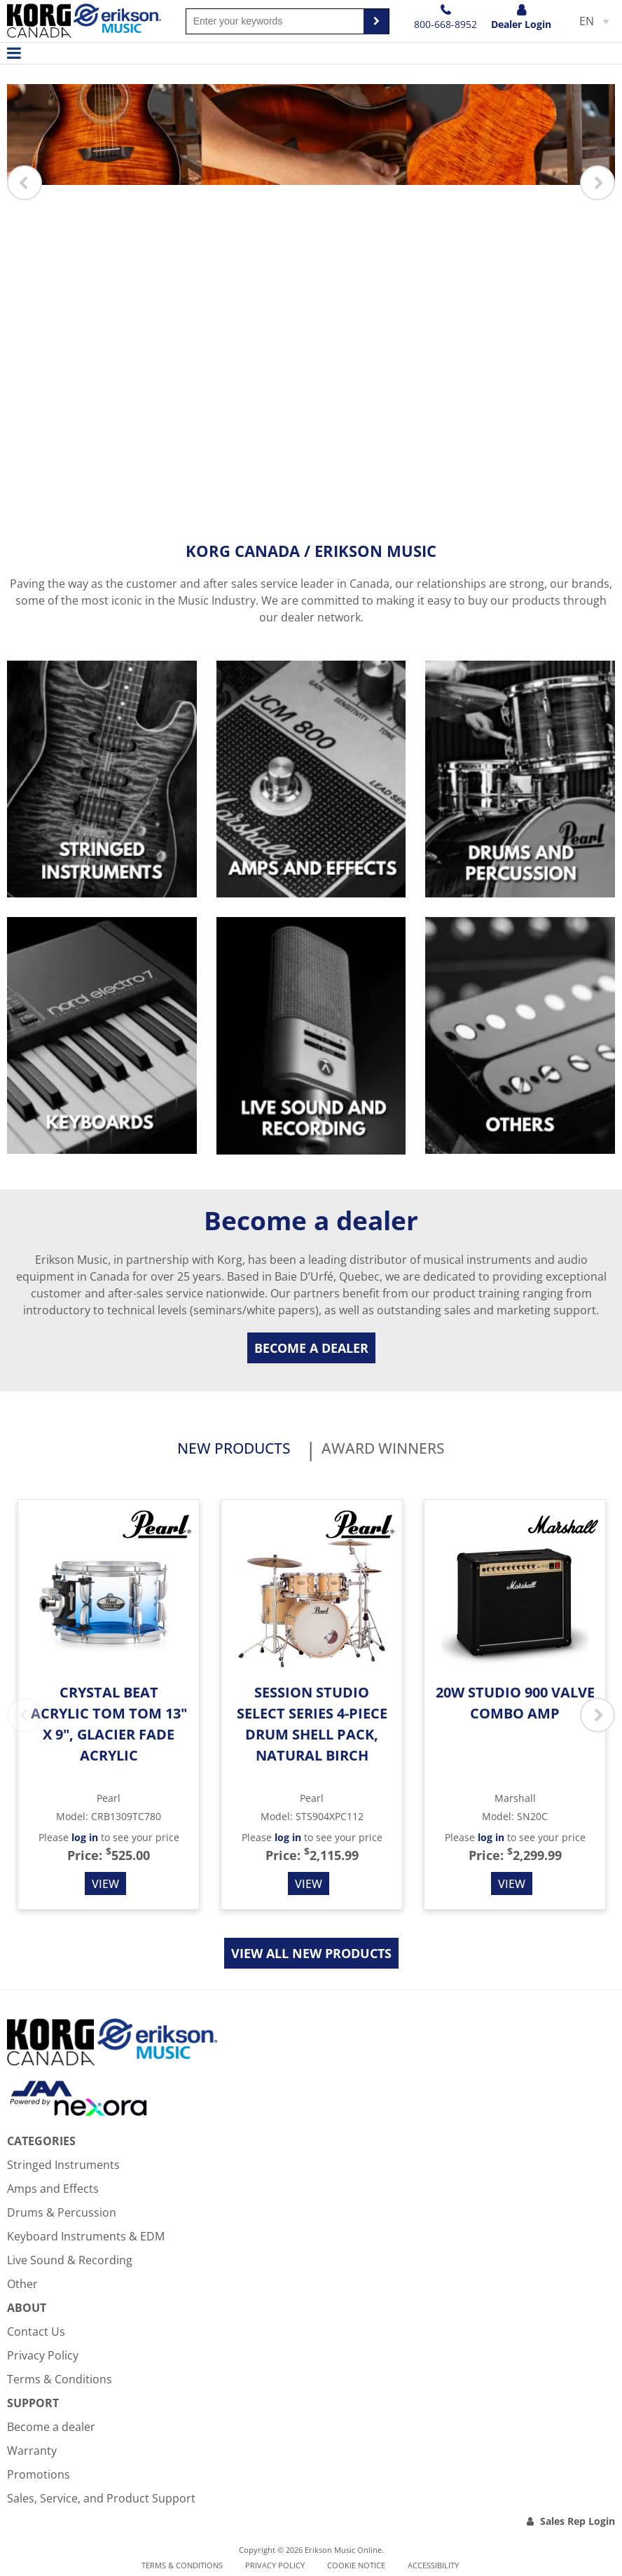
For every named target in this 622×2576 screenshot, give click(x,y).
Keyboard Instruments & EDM (86, 2239)
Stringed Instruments (63, 2167)
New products (219, 1450)
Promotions (38, 2477)
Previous (24, 182)
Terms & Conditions (59, 2382)
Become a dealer (311, 1347)
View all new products (311, 1956)
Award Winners (398, 1450)
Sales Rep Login (577, 2523)
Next (597, 182)
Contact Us (36, 2334)
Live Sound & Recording (69, 2263)
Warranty (32, 2453)
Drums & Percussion (61, 2215)
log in (84, 1840)
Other (22, 2286)
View (105, 1887)
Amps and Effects (53, 2191)
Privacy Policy (42, 2358)
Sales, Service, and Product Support (101, 2501)
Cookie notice (356, 2568)
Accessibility (433, 2568)
